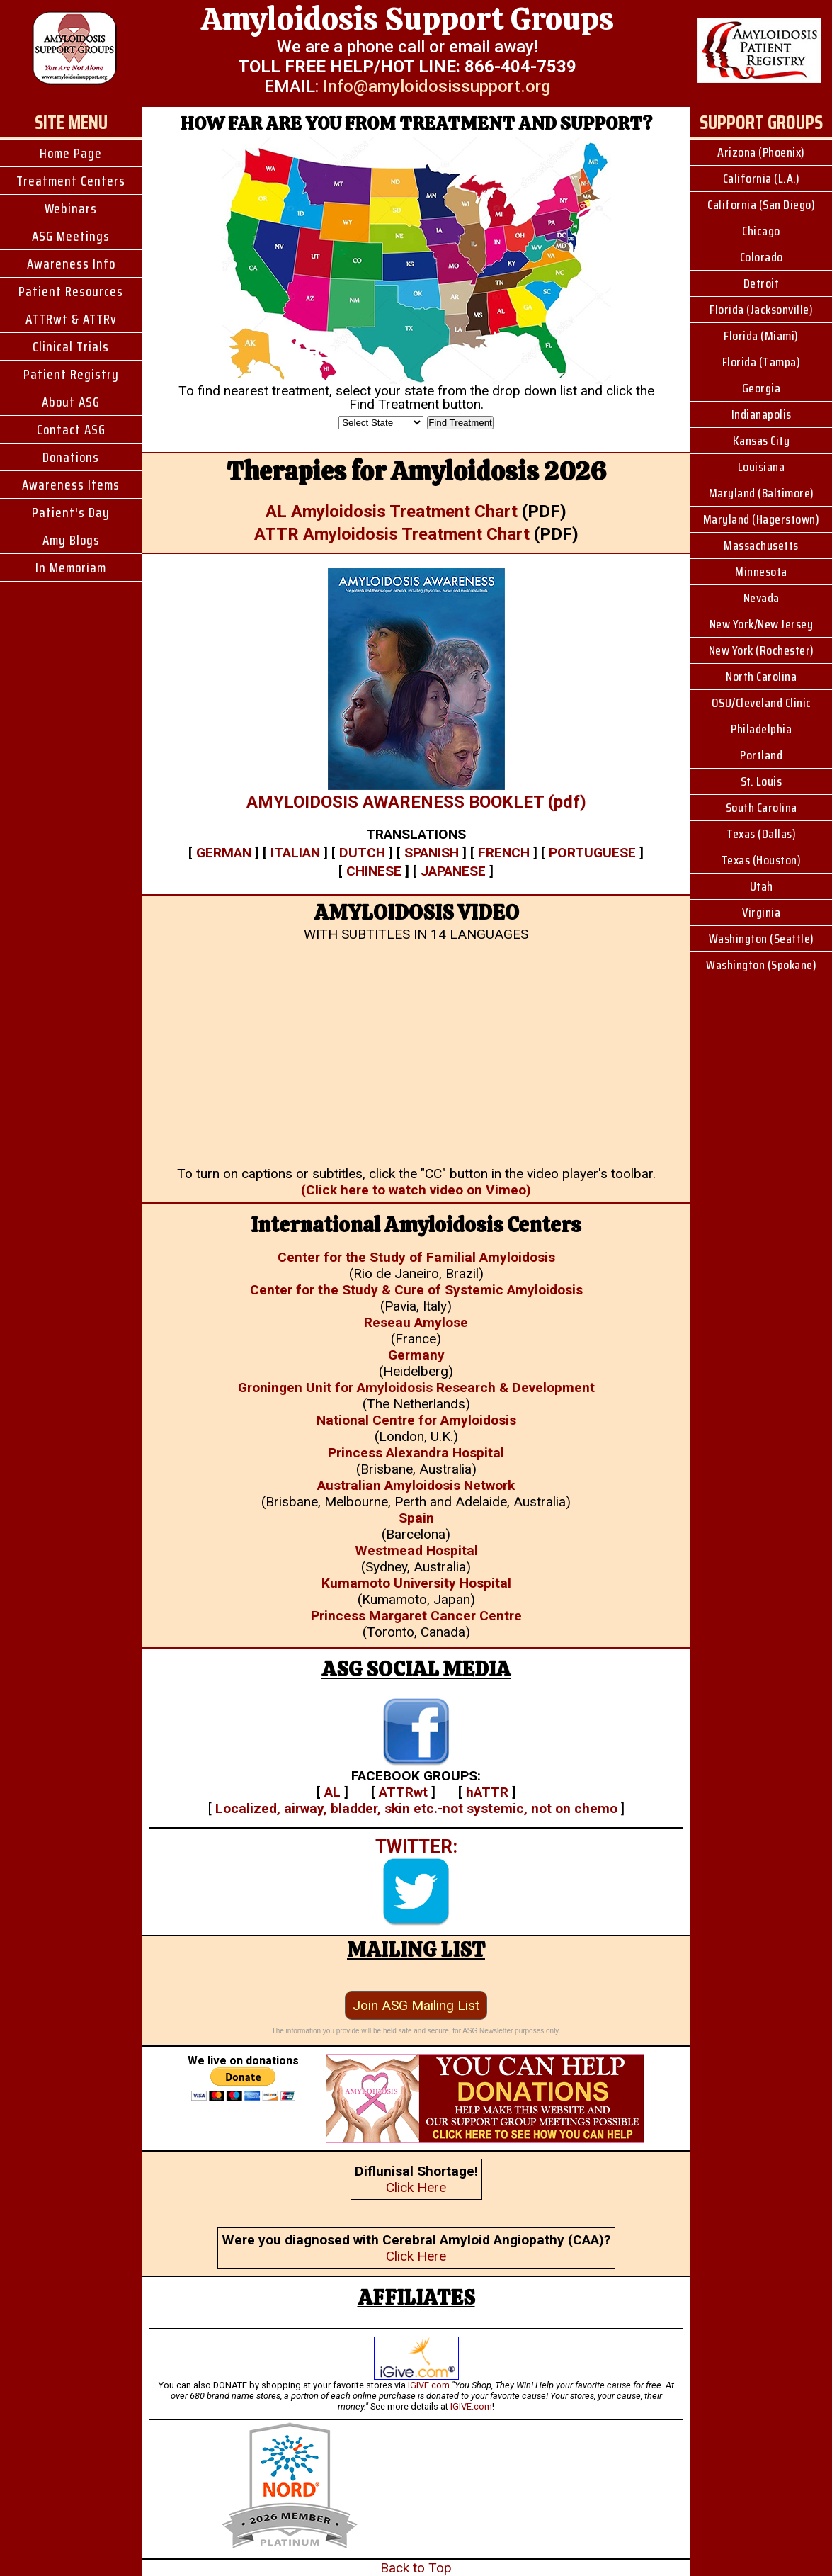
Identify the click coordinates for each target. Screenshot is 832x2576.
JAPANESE (453, 871)
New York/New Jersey (762, 624)
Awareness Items (71, 484)
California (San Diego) (761, 205)
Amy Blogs (71, 539)
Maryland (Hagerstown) (761, 519)
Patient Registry (71, 374)
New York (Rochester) (761, 650)
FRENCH (504, 852)
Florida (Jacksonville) (761, 310)
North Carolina (761, 677)
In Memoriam (70, 567)
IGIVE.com (429, 2385)
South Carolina (761, 808)
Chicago (761, 231)
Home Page (71, 153)
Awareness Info (71, 263)
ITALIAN (295, 852)
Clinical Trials (71, 346)
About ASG (71, 401)
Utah (761, 886)
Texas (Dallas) (761, 834)
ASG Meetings (71, 236)
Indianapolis (761, 414)
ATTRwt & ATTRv (71, 318)
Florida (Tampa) (761, 362)
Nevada (761, 598)
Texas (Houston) (762, 860)
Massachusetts (761, 545)
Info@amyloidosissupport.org (436, 86)
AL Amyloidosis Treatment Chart (392, 511)
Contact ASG (71, 429)
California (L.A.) (761, 178)
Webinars (71, 208)
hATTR (487, 1792)
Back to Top (416, 2568)
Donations (70, 457)
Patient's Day (71, 512)
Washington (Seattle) (761, 939)
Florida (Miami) (761, 336)
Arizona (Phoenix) (761, 152)
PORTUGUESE (592, 852)
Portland (761, 755)
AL (332, 1792)
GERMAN (223, 852)
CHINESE (373, 871)
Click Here (416, 2187)
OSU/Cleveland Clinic (761, 703)
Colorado (761, 257)
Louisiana (761, 467)
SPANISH (431, 852)
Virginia (761, 912)
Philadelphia (761, 729)
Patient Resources (70, 291)
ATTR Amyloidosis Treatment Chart (392, 534)
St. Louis (761, 781)
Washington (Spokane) (761, 965)
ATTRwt (403, 1792)
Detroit (761, 283)
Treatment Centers (70, 180)
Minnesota (761, 572)
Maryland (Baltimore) (761, 493)
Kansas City (761, 441)
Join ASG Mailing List (416, 2005)
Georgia (761, 388)
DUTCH (362, 852)
